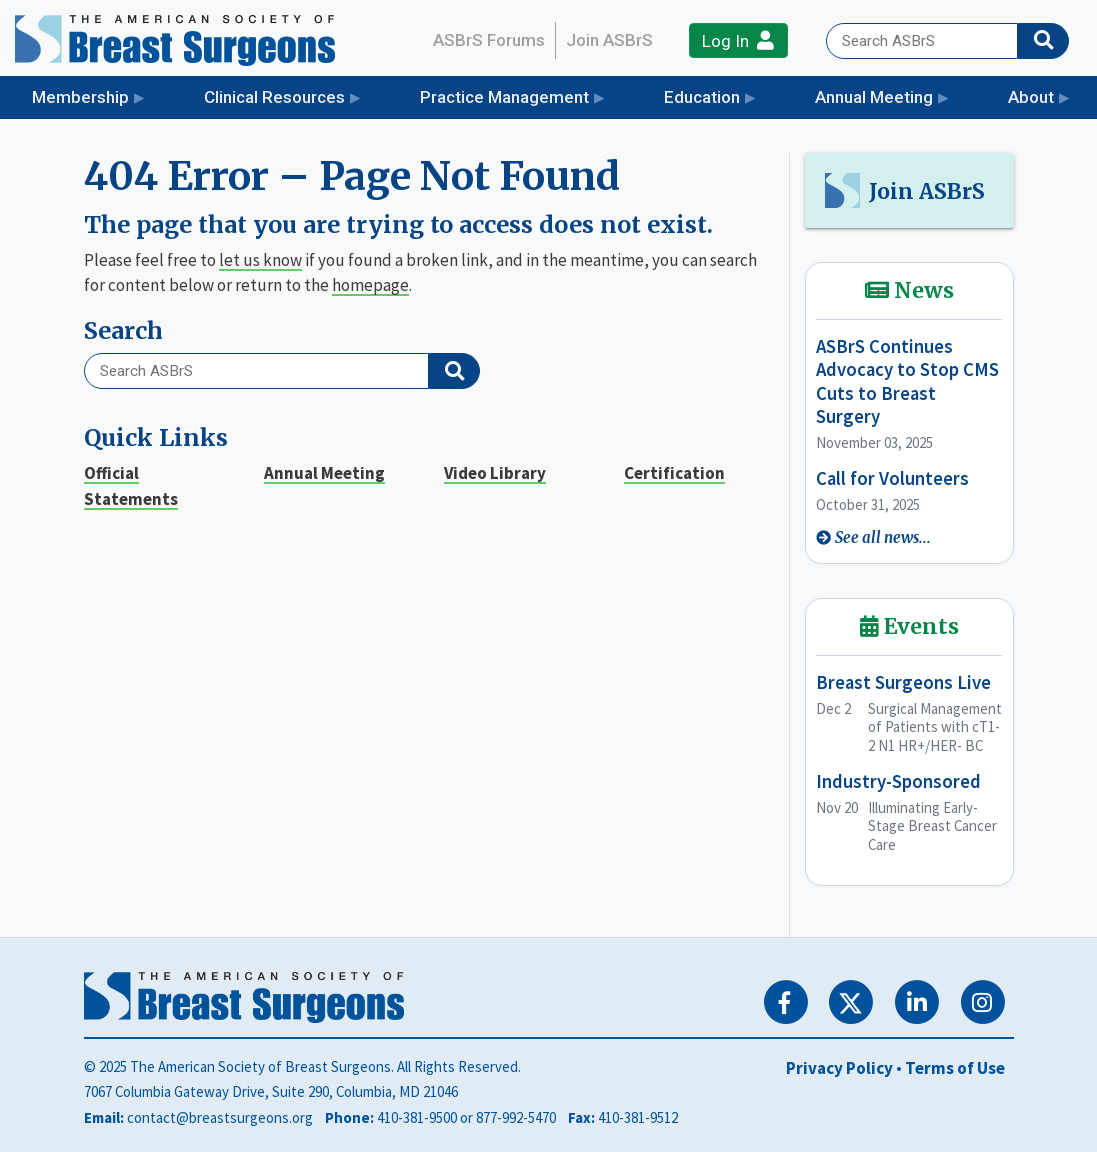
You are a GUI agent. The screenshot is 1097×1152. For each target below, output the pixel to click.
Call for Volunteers (892, 478)
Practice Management (504, 97)
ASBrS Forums (489, 40)
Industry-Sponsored (898, 781)
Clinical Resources (274, 97)
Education (702, 97)
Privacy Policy (839, 1068)
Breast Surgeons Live (903, 682)
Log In (738, 40)
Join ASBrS (609, 40)
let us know (260, 260)
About (1031, 97)
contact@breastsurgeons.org (220, 1117)
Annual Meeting (874, 97)
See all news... (883, 537)
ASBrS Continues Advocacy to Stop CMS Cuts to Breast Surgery (907, 381)
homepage (370, 285)
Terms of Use (955, 1068)
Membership (80, 97)
